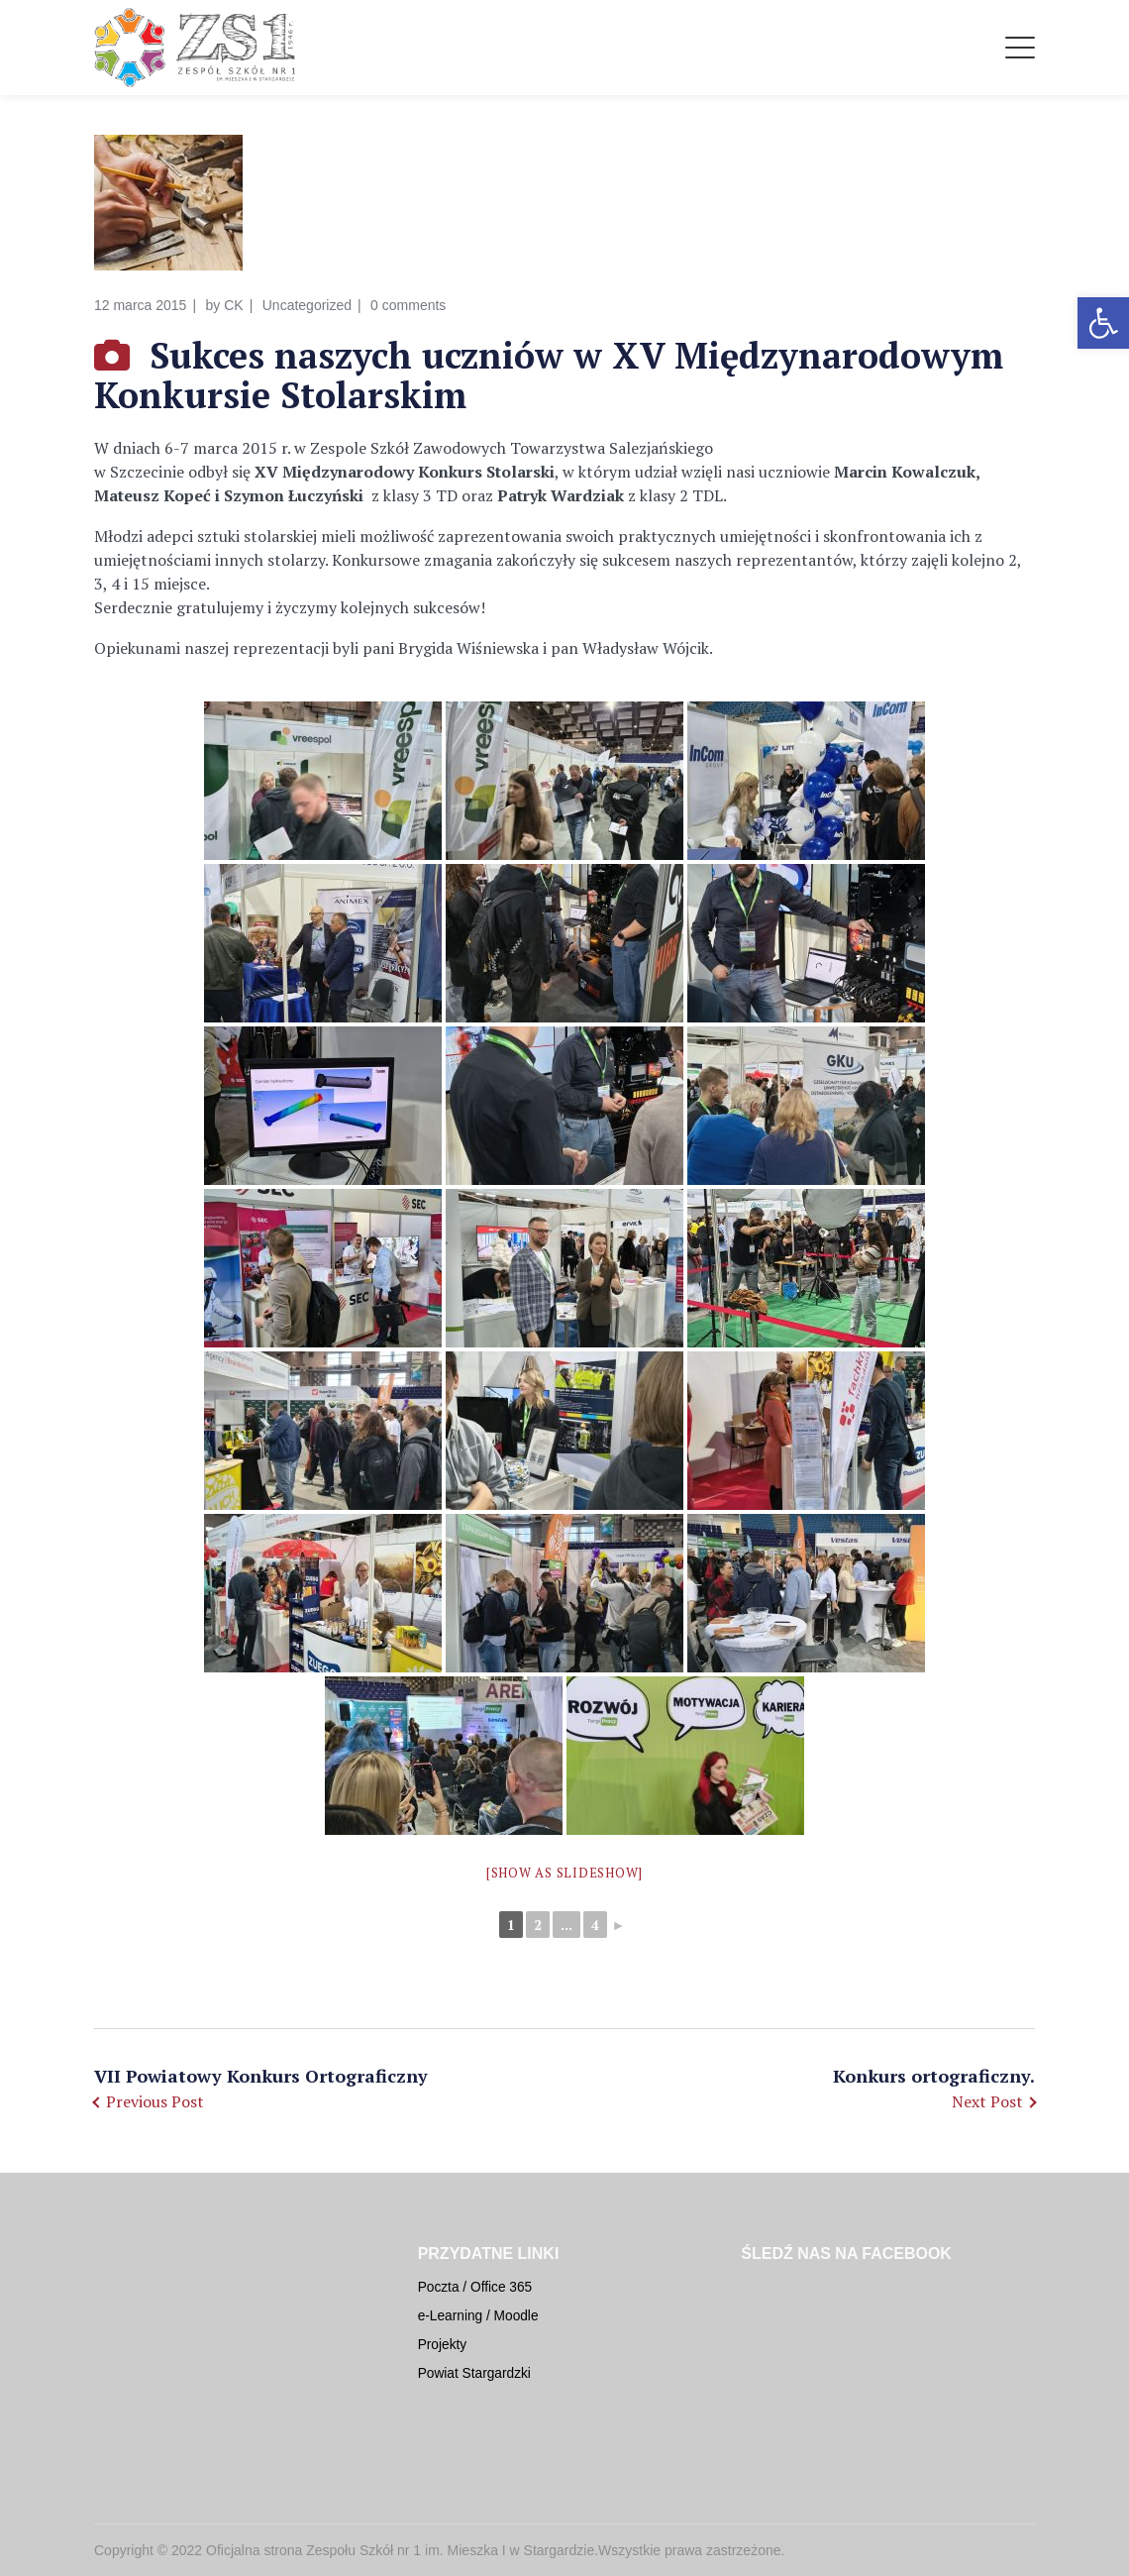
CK (233, 305)
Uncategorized (307, 305)
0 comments (408, 305)
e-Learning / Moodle (478, 2315)
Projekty (442, 2344)
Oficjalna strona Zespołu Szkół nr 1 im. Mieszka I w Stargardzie (400, 2550)
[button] (1103, 323)
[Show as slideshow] (564, 1872)
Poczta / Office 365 (475, 2287)
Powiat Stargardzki (474, 2373)
